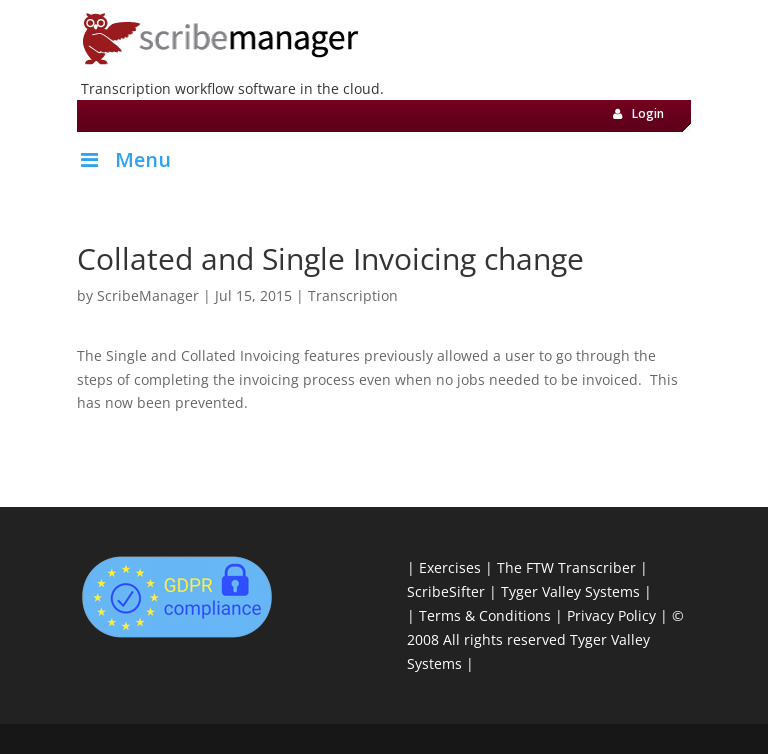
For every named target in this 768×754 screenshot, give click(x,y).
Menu (124, 159)
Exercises (450, 567)
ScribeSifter (446, 591)
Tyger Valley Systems (570, 591)
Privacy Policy (611, 615)
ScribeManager (148, 295)
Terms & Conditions (485, 615)
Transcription (353, 295)
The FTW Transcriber (566, 567)
